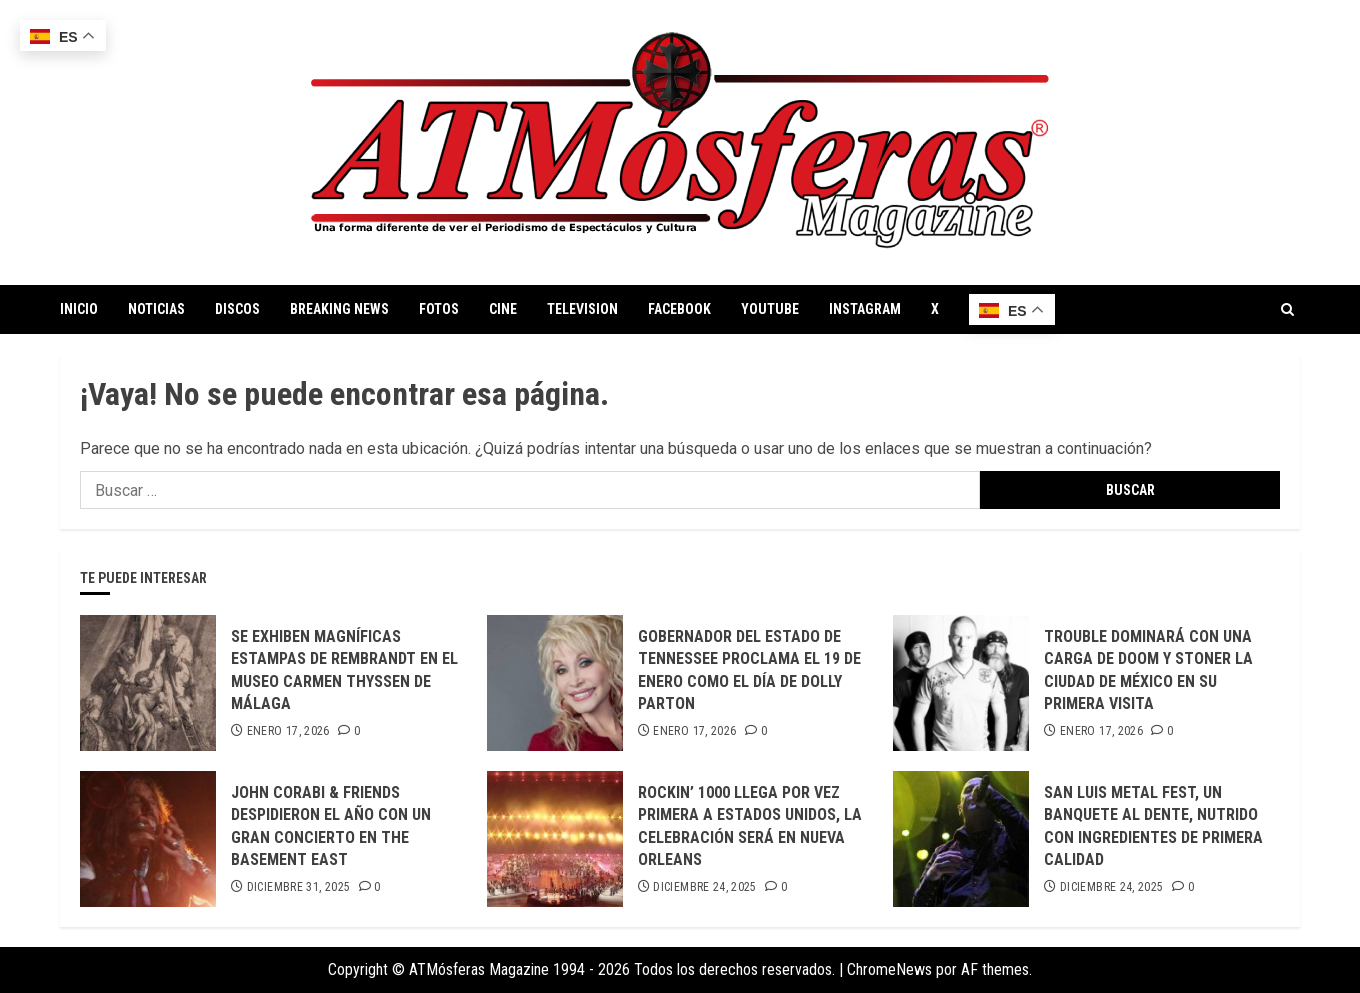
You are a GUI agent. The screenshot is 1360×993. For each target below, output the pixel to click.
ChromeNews (889, 969)
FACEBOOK (679, 309)
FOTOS (439, 309)
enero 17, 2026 (288, 731)
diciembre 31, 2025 (298, 887)
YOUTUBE (770, 309)
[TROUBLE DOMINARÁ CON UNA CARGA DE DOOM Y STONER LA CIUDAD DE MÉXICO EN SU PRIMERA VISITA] (961, 683)
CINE (503, 309)
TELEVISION (582, 309)
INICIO (79, 309)
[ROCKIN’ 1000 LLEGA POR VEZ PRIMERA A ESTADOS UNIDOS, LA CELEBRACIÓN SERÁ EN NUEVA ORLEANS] (555, 839)
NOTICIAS (156, 309)
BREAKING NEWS (339, 309)
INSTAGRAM (865, 309)
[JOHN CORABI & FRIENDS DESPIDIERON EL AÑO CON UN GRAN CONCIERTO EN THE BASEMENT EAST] (148, 839)
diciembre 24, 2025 (704, 887)
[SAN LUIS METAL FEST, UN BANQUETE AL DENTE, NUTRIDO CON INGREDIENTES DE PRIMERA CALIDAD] (961, 839)
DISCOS (237, 309)
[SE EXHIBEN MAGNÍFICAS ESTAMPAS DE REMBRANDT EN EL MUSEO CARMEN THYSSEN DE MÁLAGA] (148, 683)
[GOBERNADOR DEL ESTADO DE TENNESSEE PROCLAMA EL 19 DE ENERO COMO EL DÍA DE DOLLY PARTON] (555, 683)
